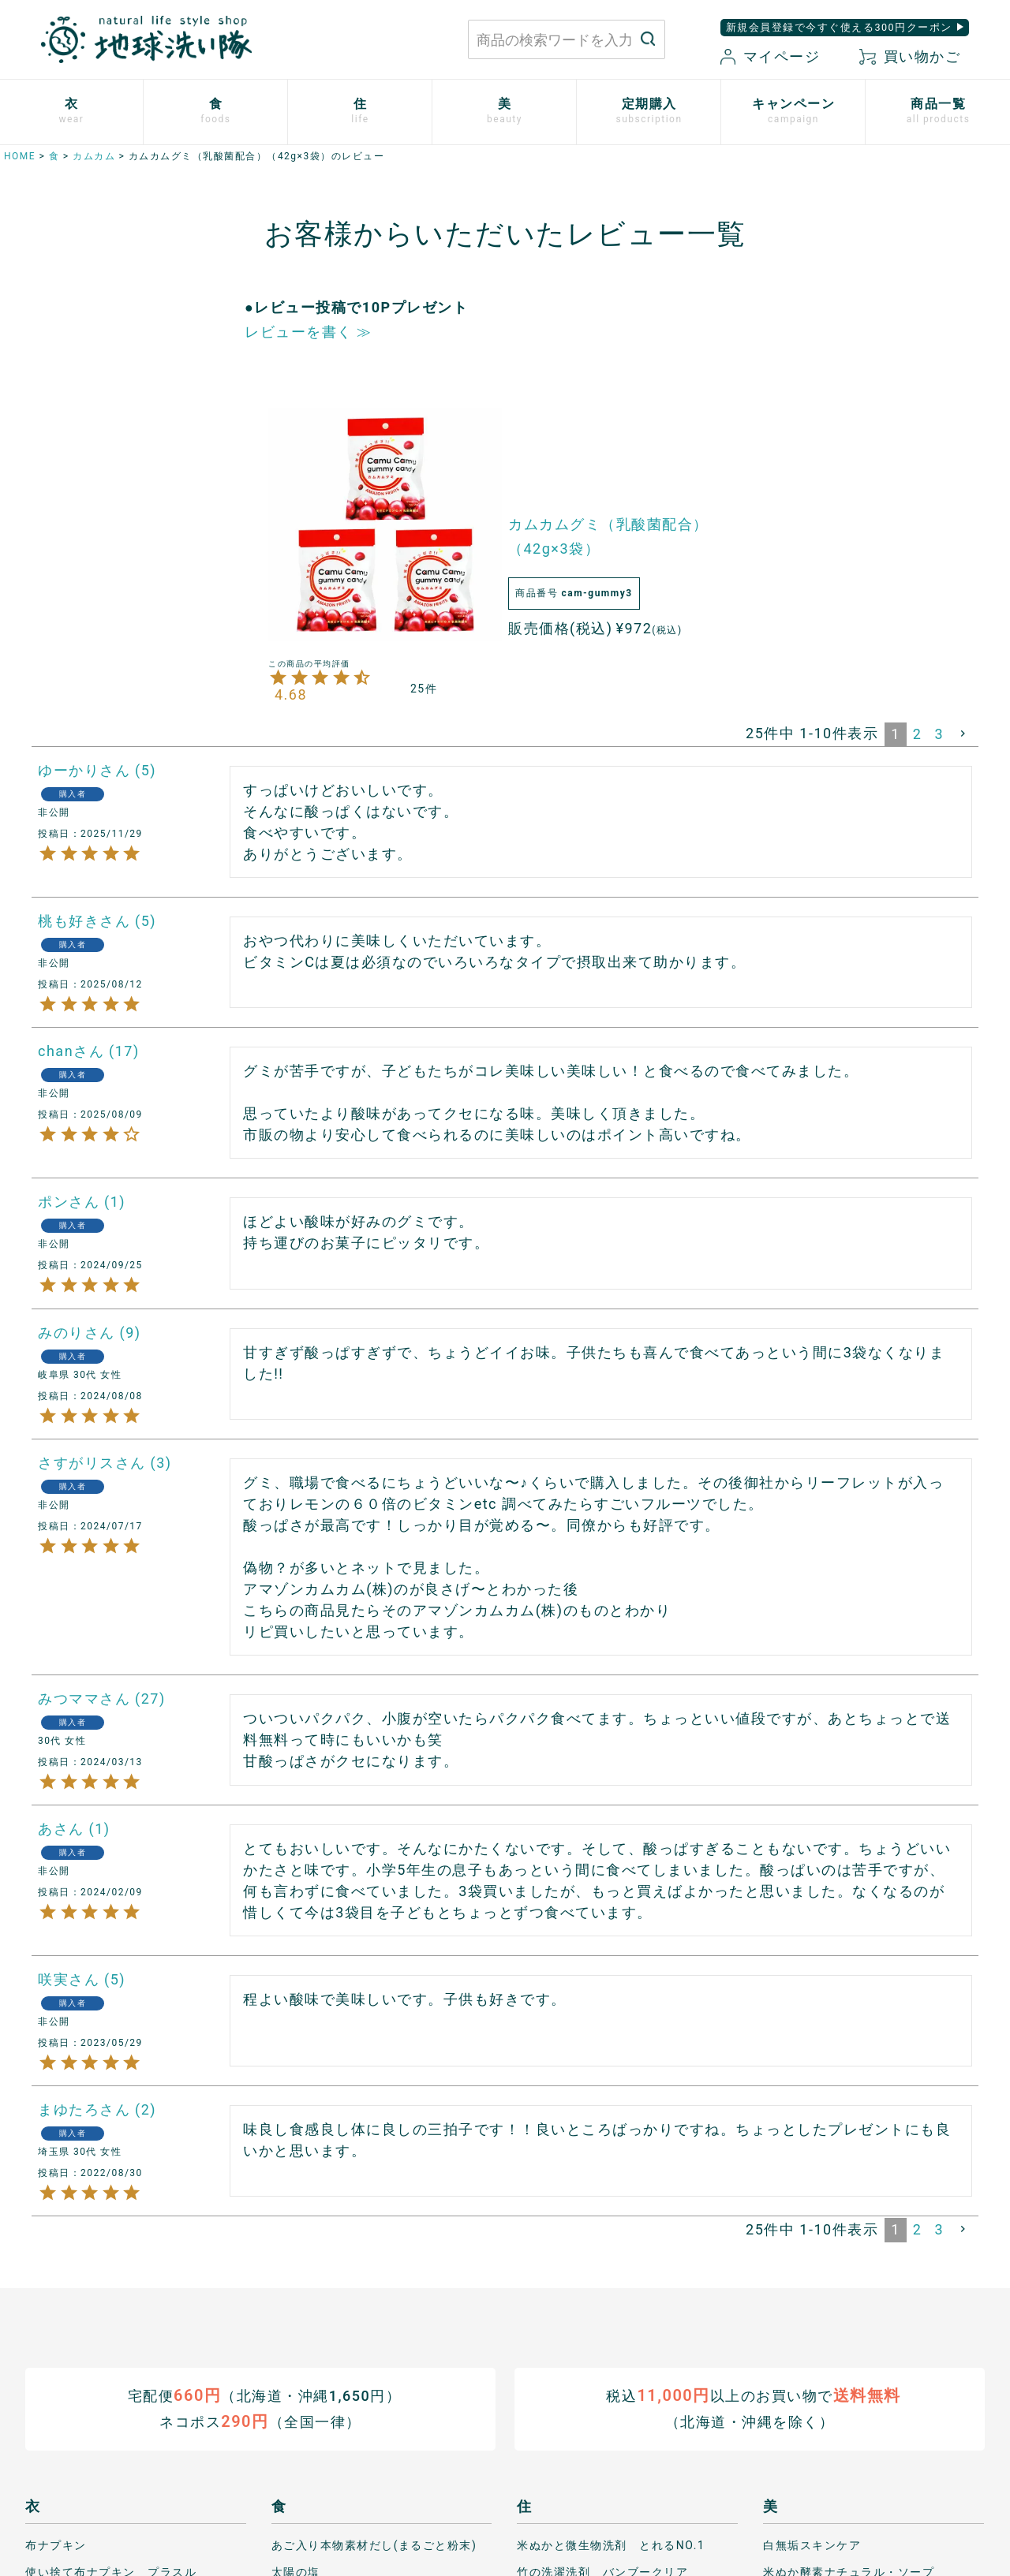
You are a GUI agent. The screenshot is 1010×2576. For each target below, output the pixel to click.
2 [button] (917, 734)
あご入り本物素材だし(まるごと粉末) (374, 2544)
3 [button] (939, 734)
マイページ (770, 56)
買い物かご (909, 56)
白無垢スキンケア (812, 2544)
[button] (964, 733)
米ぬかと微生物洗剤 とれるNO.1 (611, 2544)
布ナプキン (56, 2544)
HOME (20, 156)
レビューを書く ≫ (308, 331)
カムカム (94, 156)
